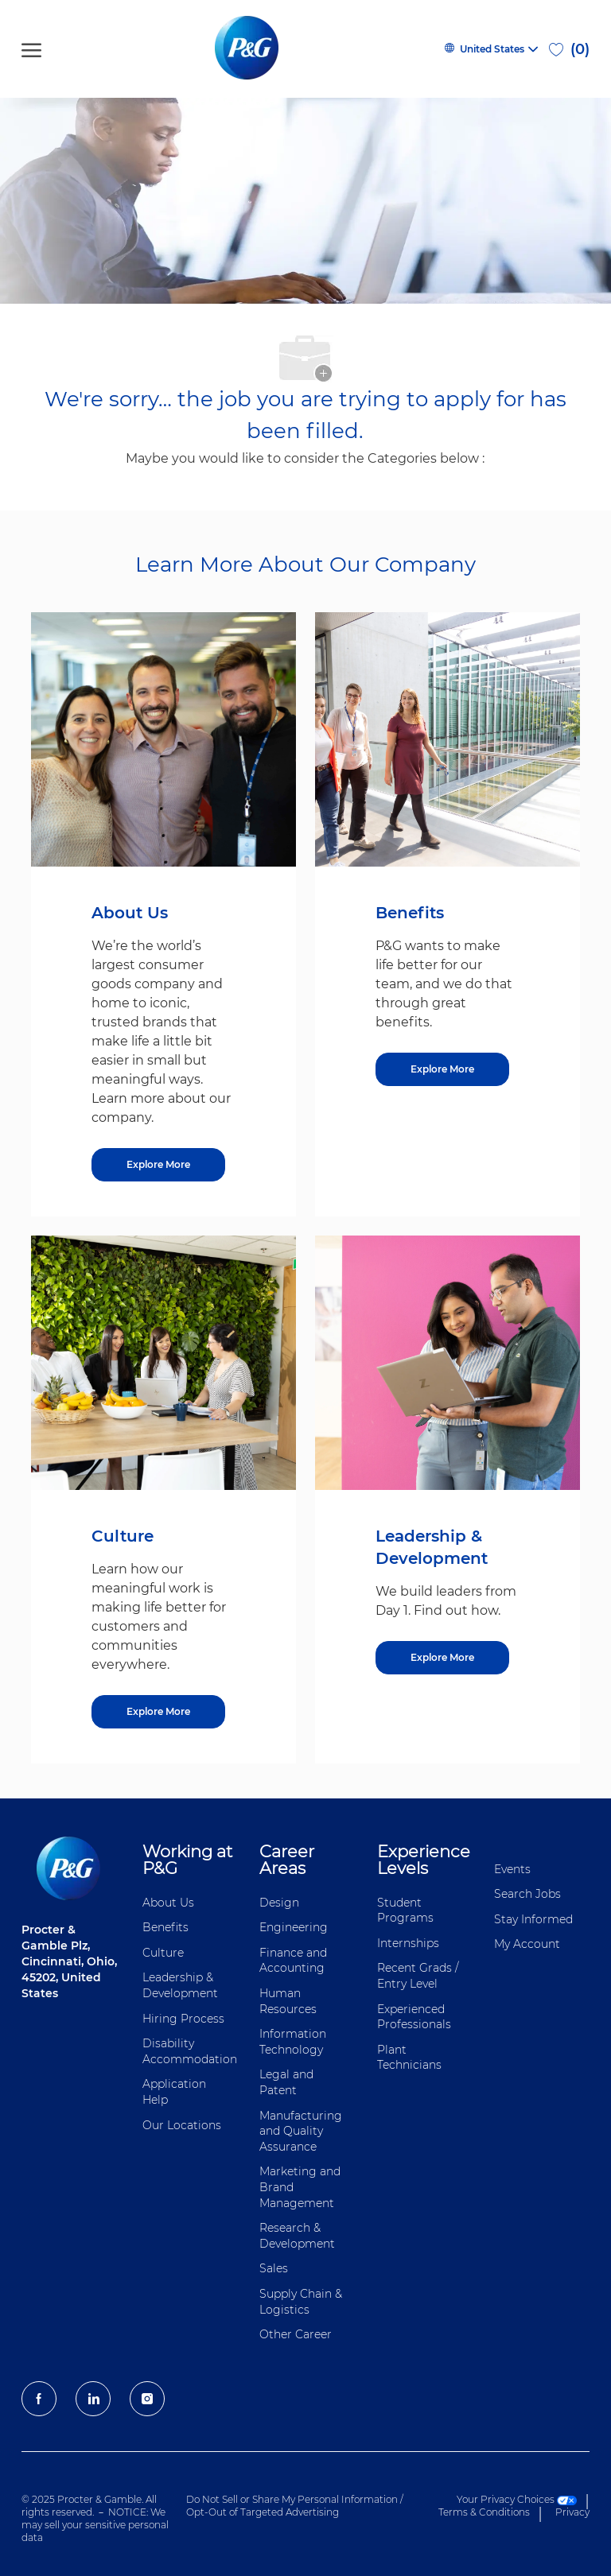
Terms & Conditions (484, 2512)
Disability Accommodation (189, 2051)
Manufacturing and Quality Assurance (300, 2131)
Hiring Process (183, 2019)
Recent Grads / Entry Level (417, 1976)
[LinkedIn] (93, 2398)
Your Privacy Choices (517, 2499)
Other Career (295, 2334)
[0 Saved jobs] (569, 49)
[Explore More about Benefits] (442, 1069)
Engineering (293, 1927)
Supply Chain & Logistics (300, 2302)
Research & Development (297, 2236)
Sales (273, 2268)
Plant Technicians (409, 2058)
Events (512, 1869)
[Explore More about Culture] (158, 1711)
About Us (168, 1902)
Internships (408, 1943)
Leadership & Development (180, 1985)
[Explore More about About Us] (158, 1164)
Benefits (165, 1927)
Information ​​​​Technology (294, 2042)
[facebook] (38, 2398)
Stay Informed (533, 1919)
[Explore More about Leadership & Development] (442, 1657)
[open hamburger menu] (31, 49)
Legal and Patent (286, 2082)
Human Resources (288, 2001)
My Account (527, 1944)
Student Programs (405, 1910)
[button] (490, 49)
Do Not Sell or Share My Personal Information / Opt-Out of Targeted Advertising (294, 2505)
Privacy (572, 2512)
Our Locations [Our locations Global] (181, 2125)
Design (279, 1902)
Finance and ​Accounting (294, 1961)
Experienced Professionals (414, 2017)
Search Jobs (527, 1894)
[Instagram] (147, 2398)
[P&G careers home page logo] (249, 49)
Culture (163, 1953)
